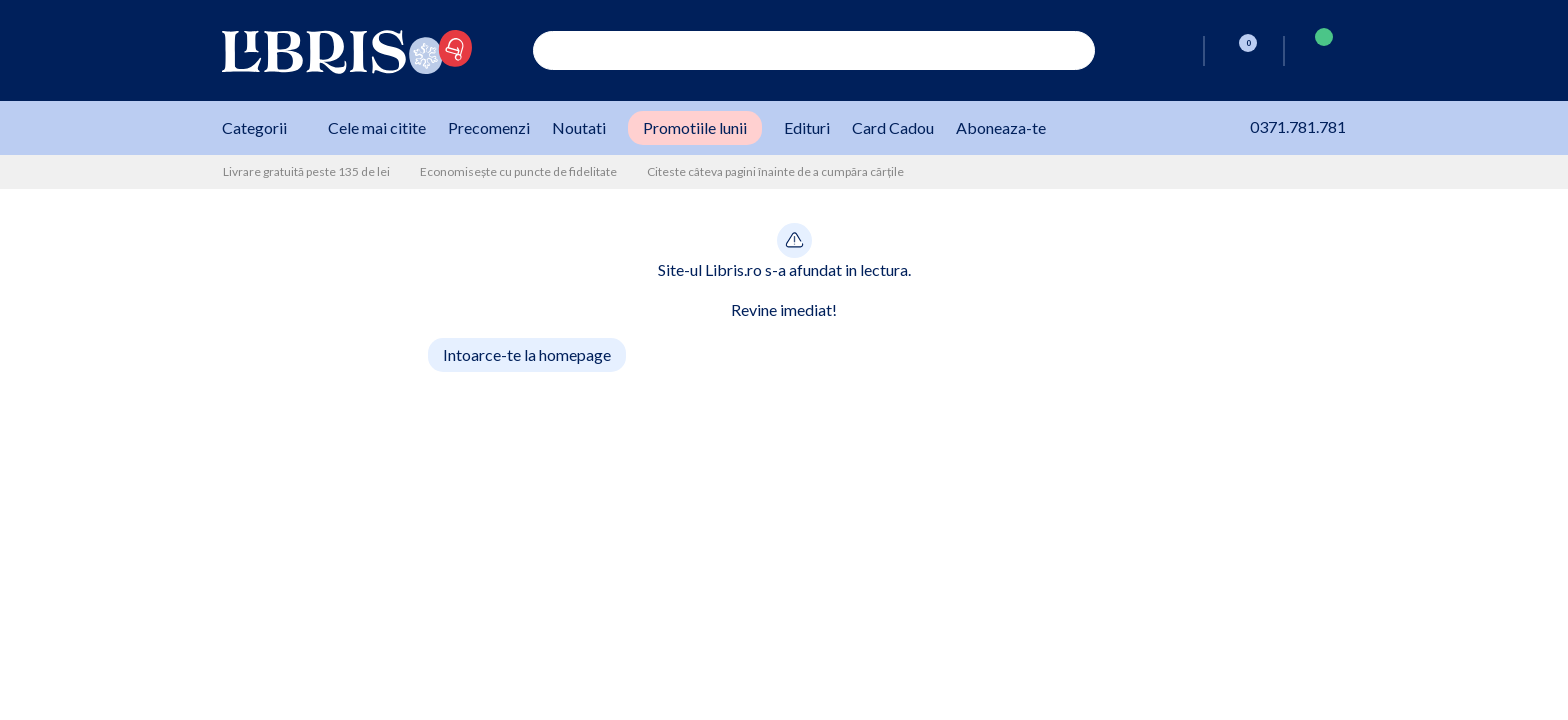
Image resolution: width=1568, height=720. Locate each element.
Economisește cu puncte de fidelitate (518, 171)
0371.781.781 (1276, 126)
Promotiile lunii (695, 127)
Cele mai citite (377, 127)
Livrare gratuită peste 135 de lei (306, 171)
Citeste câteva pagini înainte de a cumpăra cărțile (775, 171)
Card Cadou (893, 127)
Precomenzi (489, 127)
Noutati (579, 127)
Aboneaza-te (1001, 127)
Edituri (807, 127)
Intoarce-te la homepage (527, 354)
